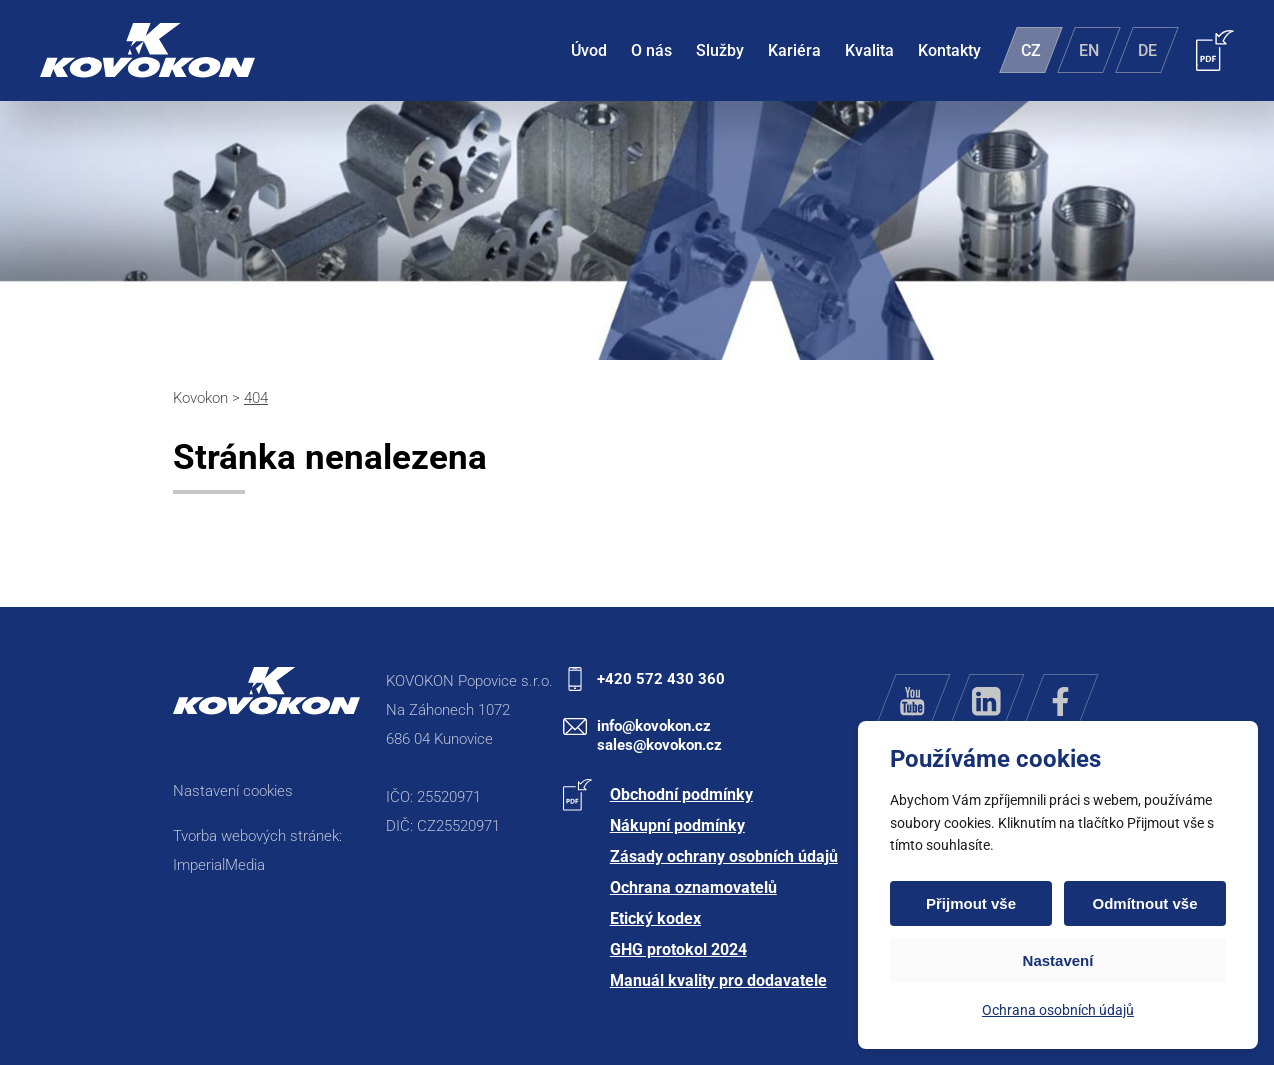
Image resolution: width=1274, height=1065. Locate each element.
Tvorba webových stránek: (257, 836)
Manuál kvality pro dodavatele (718, 980)
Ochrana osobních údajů (1058, 1010)
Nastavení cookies (233, 791)
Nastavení (1058, 960)
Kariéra (794, 50)
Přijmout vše (971, 903)
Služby (720, 50)
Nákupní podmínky (677, 825)
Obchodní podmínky (681, 794)
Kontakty (949, 50)
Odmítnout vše (1144, 903)
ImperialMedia (219, 865)
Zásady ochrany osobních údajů (724, 856)
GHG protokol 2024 (678, 949)
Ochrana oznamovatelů (693, 887)
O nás (651, 50)
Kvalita (869, 50)
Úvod (589, 50)
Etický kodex (655, 918)
